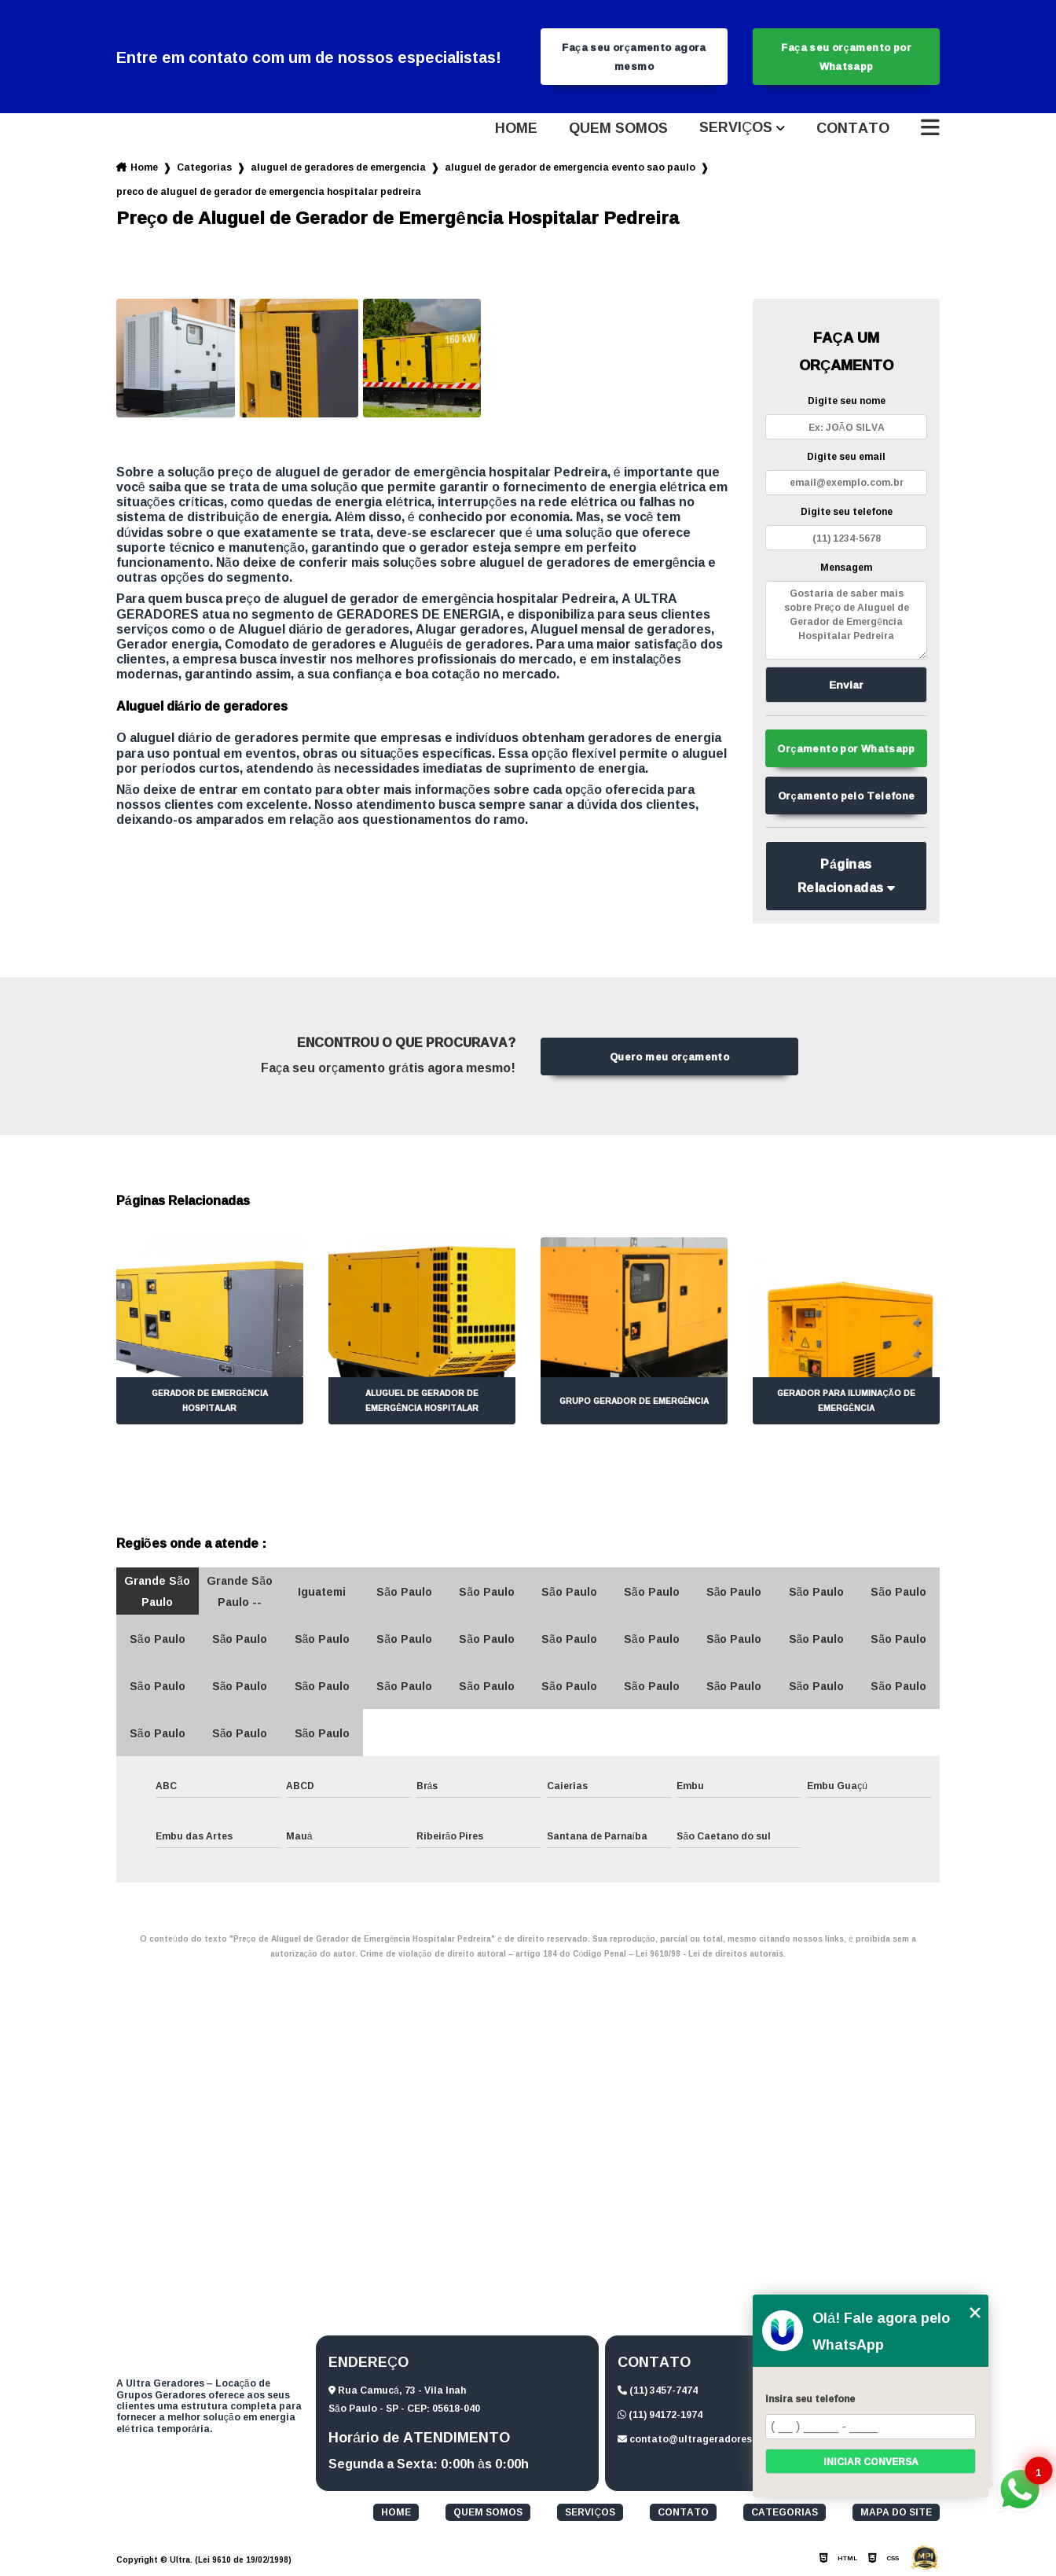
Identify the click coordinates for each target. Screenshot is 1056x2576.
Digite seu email (846, 456)
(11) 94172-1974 (660, 2414)
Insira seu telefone (810, 2399)
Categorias (204, 167)
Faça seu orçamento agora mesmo (634, 56)
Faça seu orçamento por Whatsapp (846, 56)
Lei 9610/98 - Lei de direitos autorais (709, 1953)
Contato (852, 128)
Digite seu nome (847, 400)
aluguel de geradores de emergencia (338, 167)
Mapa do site (896, 2512)
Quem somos (618, 128)
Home (516, 128)
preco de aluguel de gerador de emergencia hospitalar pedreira (268, 191)
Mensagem (846, 567)
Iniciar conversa (870, 2462)
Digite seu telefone (847, 511)
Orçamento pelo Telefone (846, 795)
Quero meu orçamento (669, 1056)
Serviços (735, 128)
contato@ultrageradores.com (697, 2439)
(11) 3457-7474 (658, 2390)
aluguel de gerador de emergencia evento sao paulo (570, 167)
